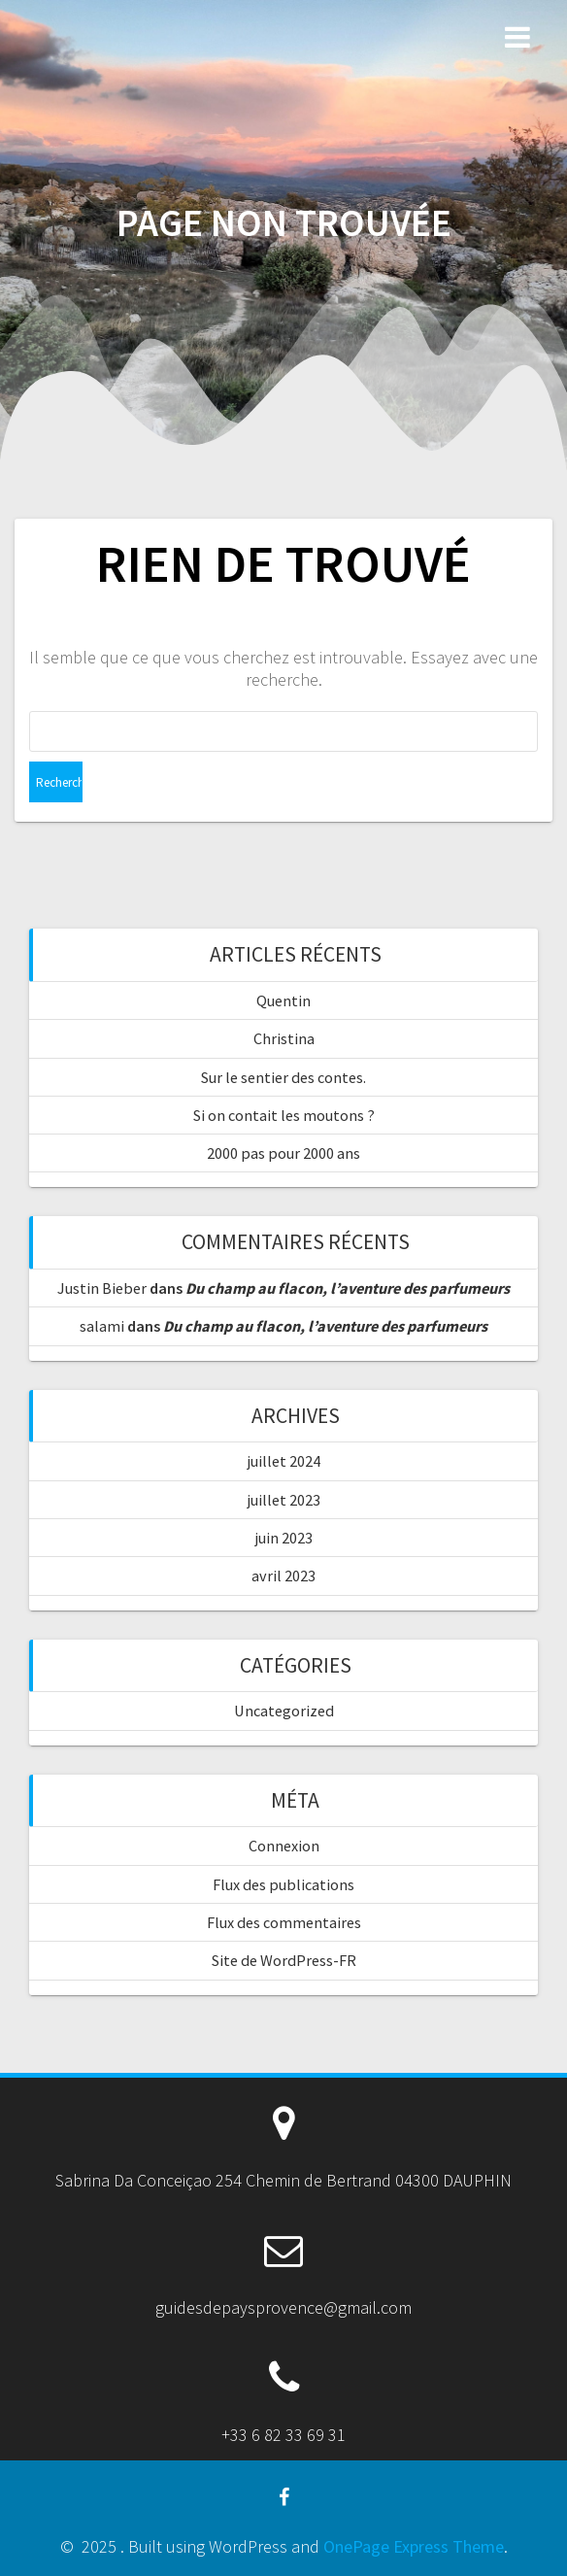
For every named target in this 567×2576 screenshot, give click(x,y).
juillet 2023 (284, 1499)
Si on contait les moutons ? (284, 1115)
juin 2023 (284, 1537)
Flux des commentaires (284, 1922)
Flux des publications (283, 1884)
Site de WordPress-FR (284, 1960)
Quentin (283, 1000)
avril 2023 (283, 1575)
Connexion (284, 1845)
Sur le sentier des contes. (283, 1077)
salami (102, 1326)
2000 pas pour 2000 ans (283, 1153)
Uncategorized (284, 1710)
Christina (284, 1038)
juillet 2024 (284, 1461)
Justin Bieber (102, 1288)
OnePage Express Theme (413, 2546)
